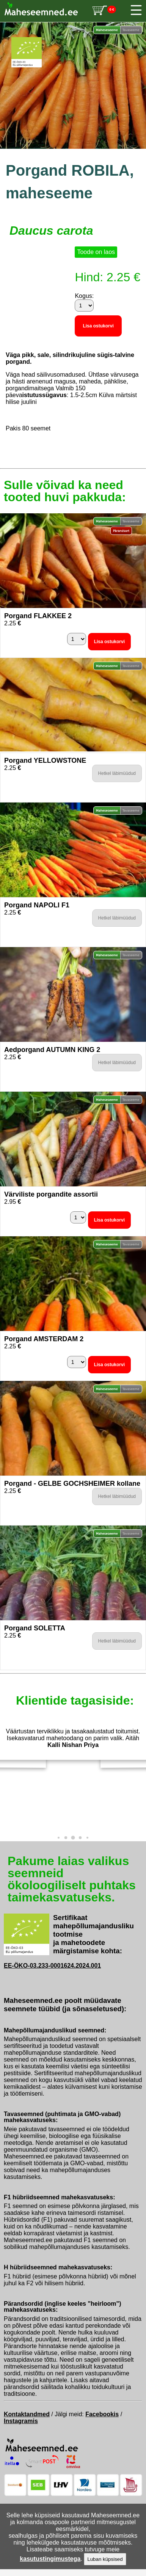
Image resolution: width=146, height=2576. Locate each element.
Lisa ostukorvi (98, 326)
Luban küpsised (104, 2559)
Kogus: (84, 296)
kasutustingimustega (50, 2559)
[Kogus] (84, 305)
